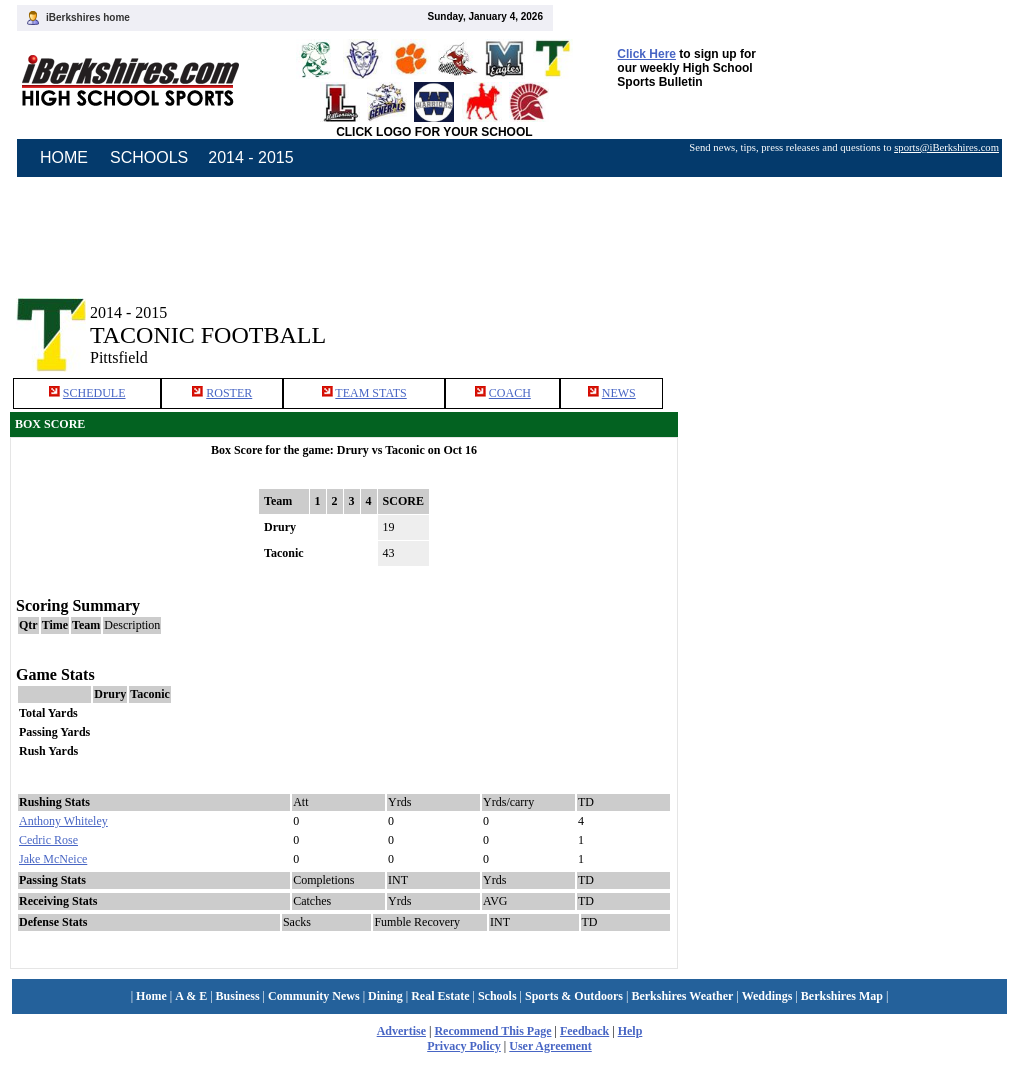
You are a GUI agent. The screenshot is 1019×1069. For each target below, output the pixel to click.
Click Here (646, 54)
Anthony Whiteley (63, 821)
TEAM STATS (370, 393)
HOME (64, 157)
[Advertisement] (849, 318)
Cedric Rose (48, 840)
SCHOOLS (149, 157)
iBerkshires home (88, 17)
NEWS (619, 393)
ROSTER (229, 393)
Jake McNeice (53, 859)
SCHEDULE (94, 393)
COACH (510, 393)
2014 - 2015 (250, 157)
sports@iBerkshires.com (946, 147)
